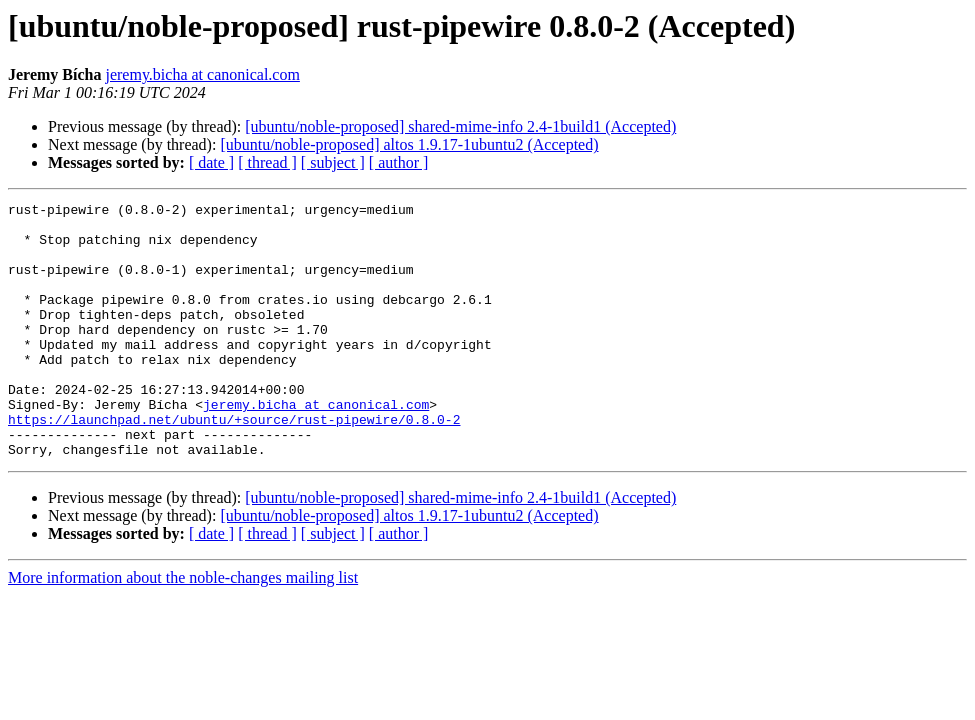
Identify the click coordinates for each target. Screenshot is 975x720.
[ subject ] (333, 162)
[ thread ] (267, 162)
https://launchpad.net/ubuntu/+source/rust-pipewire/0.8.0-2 (234, 464)
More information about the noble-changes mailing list (183, 628)
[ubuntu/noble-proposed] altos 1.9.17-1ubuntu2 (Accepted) (409, 144)
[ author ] (399, 162)
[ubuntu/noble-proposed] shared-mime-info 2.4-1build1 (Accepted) (460, 126)
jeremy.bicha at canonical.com (202, 74)
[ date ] (211, 162)
